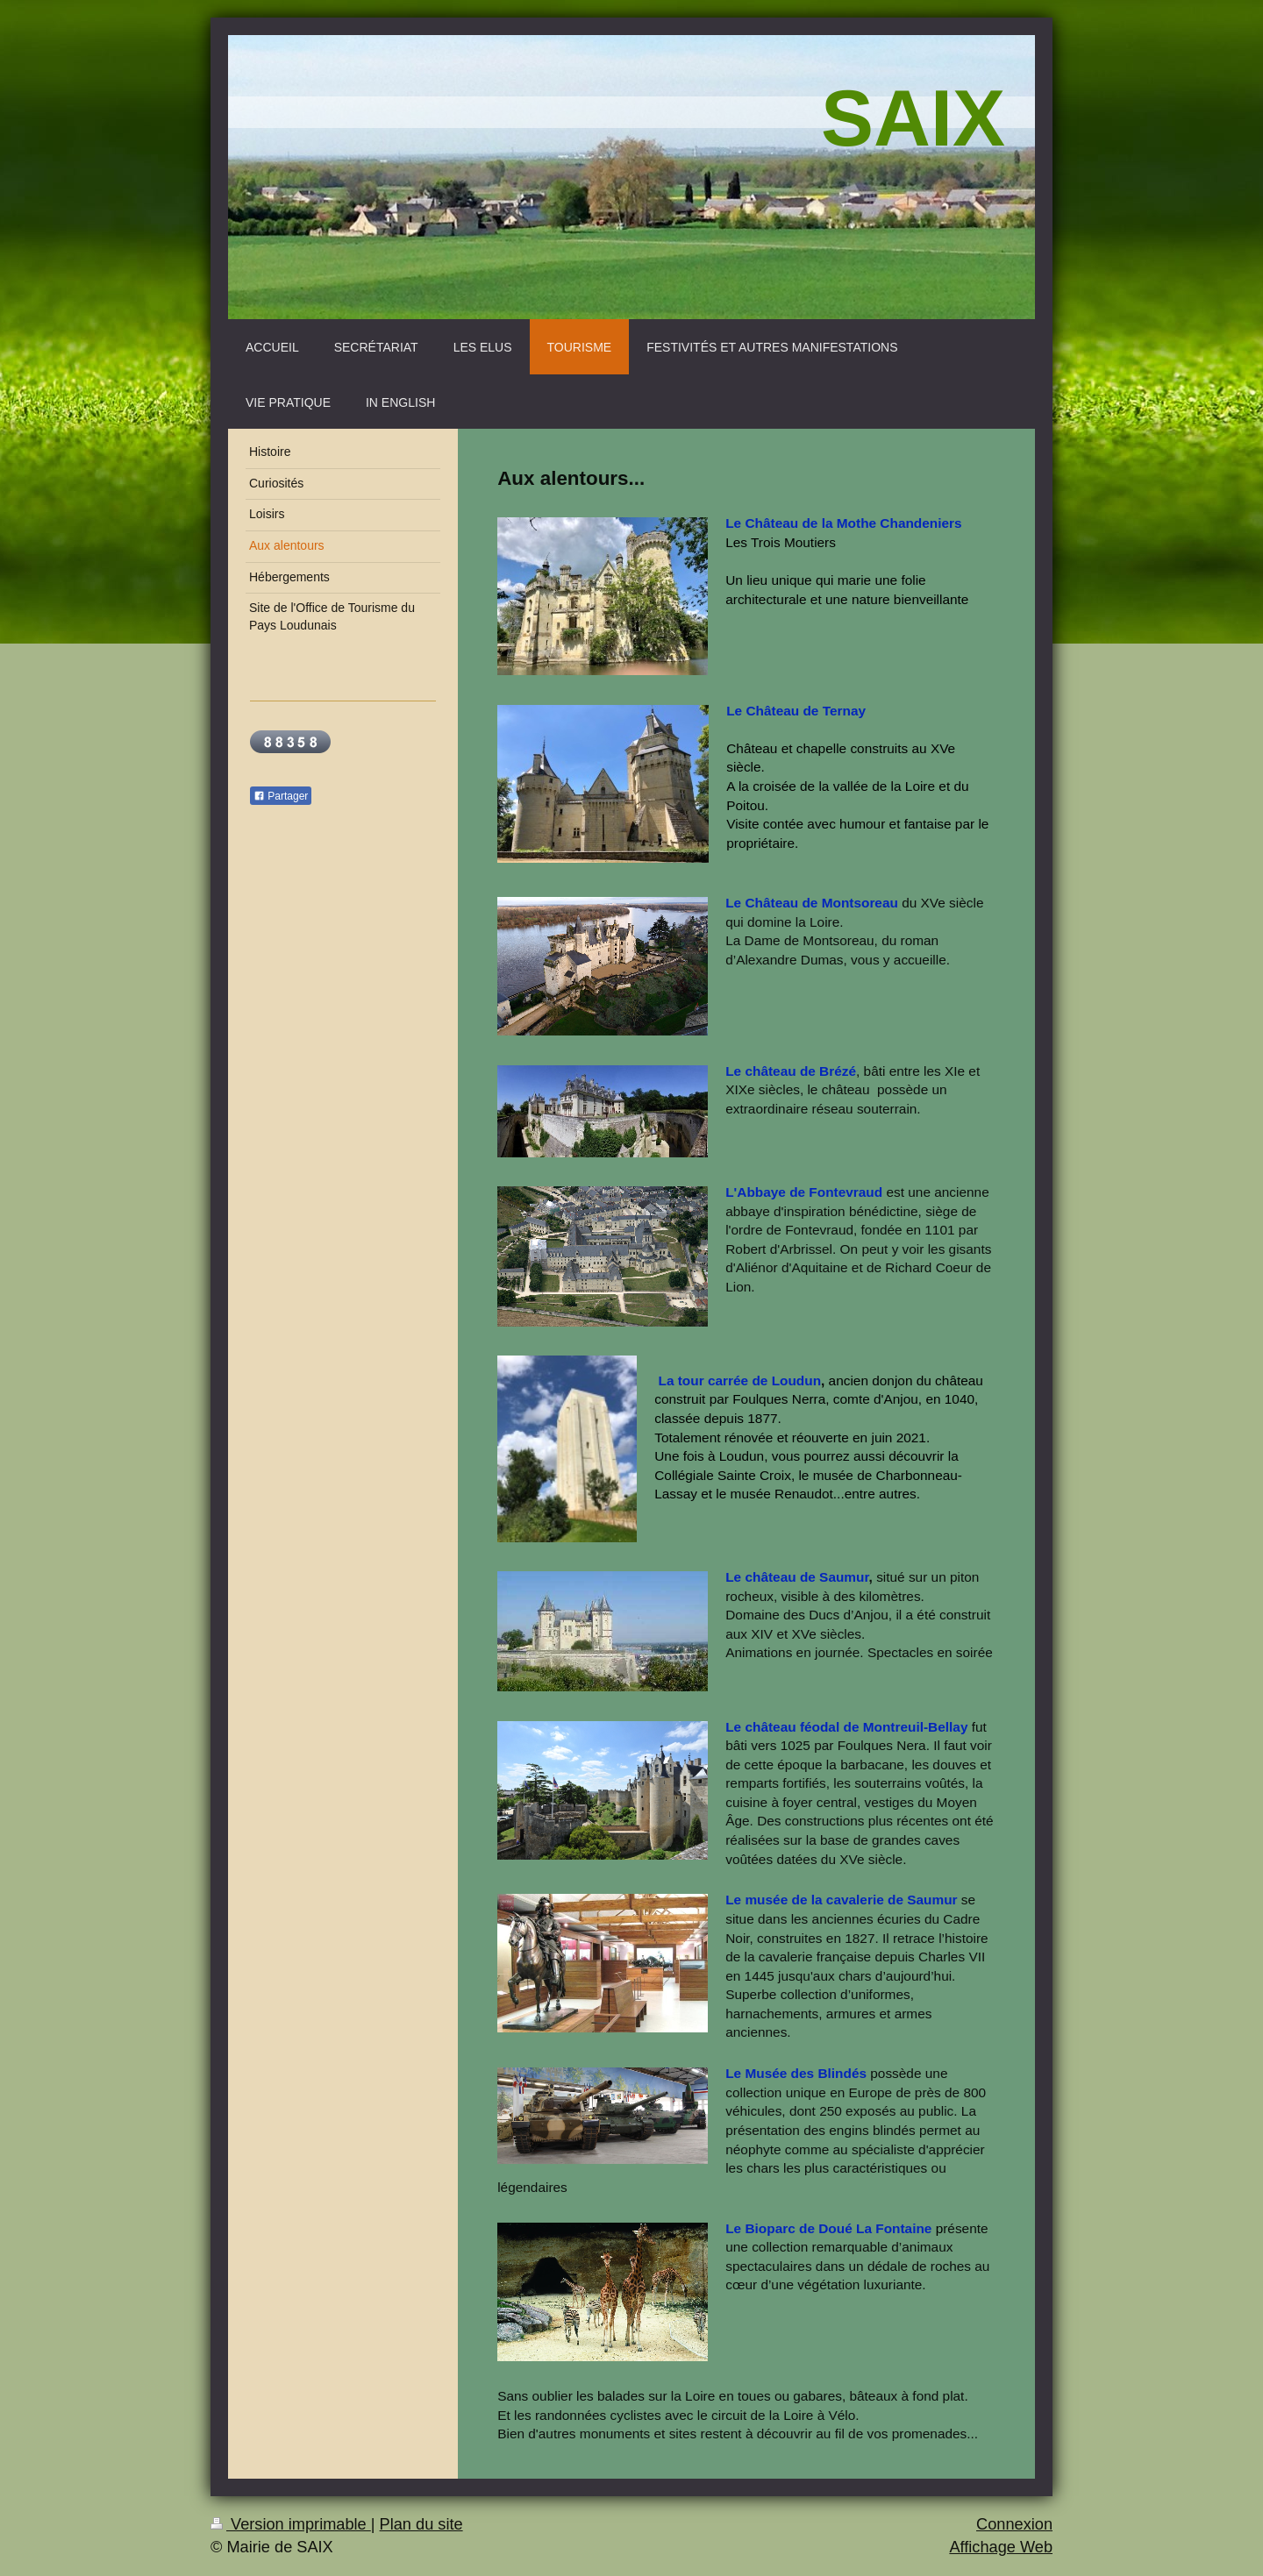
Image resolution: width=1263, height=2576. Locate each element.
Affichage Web (1000, 2547)
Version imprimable (290, 2524)
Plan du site (421, 2524)
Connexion (1014, 2524)
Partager (280, 796)
